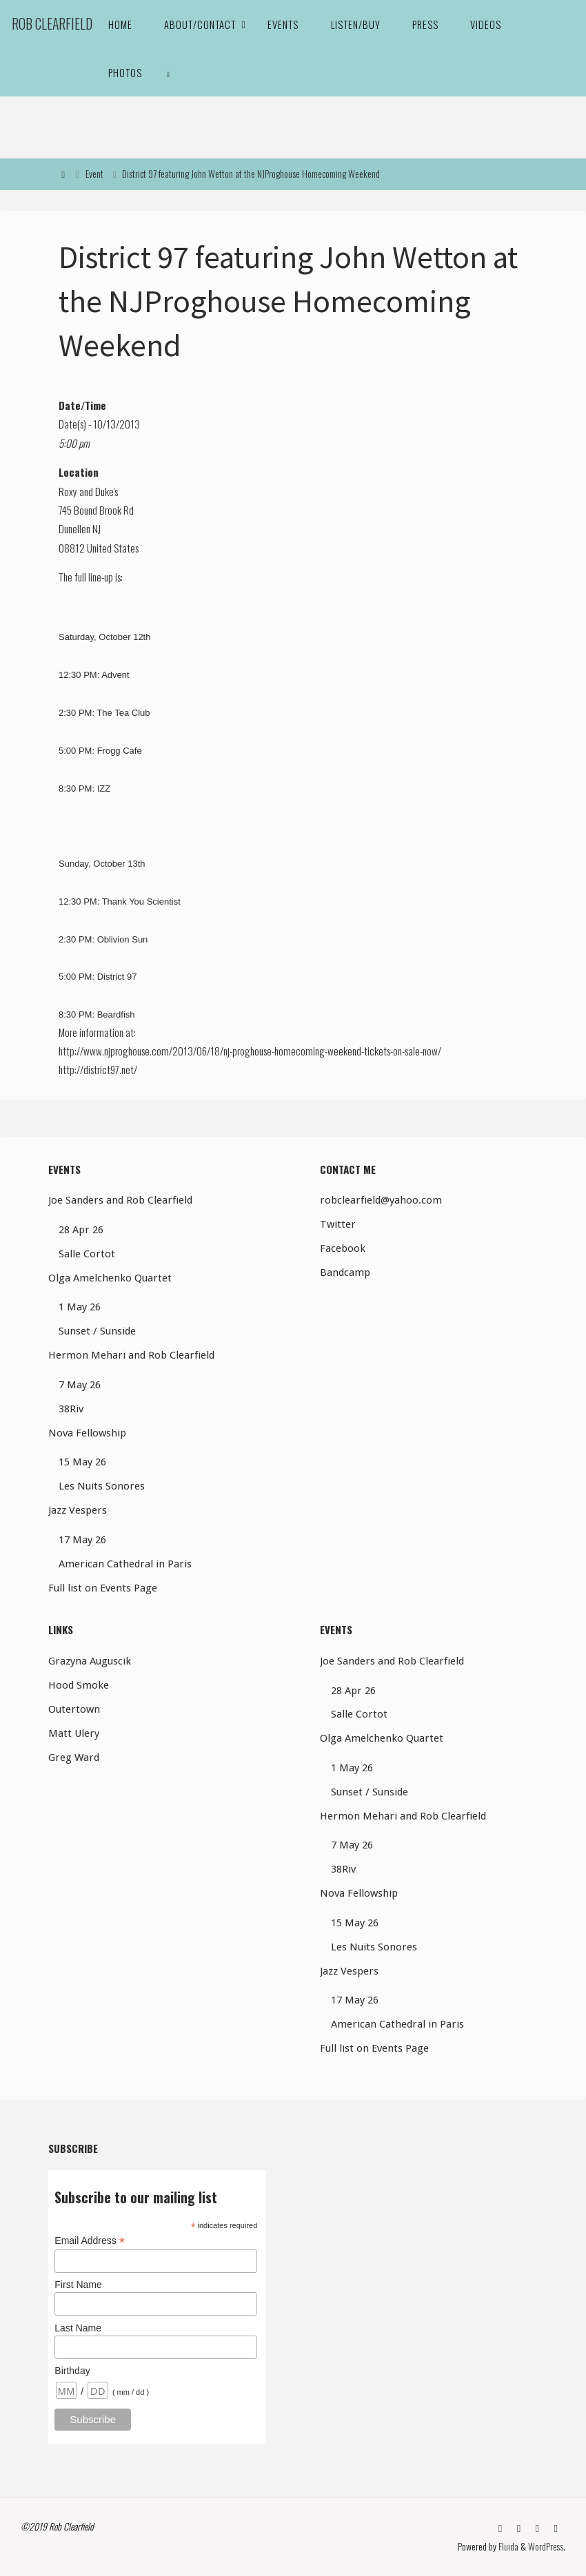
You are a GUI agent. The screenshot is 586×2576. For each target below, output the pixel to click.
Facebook (342, 1248)
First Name (77, 2284)
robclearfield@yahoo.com (381, 1200)
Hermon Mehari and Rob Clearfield (131, 1355)
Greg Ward (73, 1757)
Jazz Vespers (77, 1510)
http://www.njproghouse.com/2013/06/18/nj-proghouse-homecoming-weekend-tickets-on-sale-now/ (250, 1050)
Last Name (77, 2327)
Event (94, 174)
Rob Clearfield (52, 24)
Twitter (338, 1224)
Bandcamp (345, 1272)
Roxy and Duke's (88, 491)
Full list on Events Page (102, 1588)
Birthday (72, 2370)
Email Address (89, 2240)
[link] (168, 72)
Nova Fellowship (87, 1433)
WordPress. (546, 2546)
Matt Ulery (73, 1733)
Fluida (507, 2546)
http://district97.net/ (98, 1069)
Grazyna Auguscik (89, 1661)
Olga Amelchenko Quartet (110, 1278)
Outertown (74, 1709)
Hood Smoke (78, 1685)
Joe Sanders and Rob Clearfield (120, 1200)
